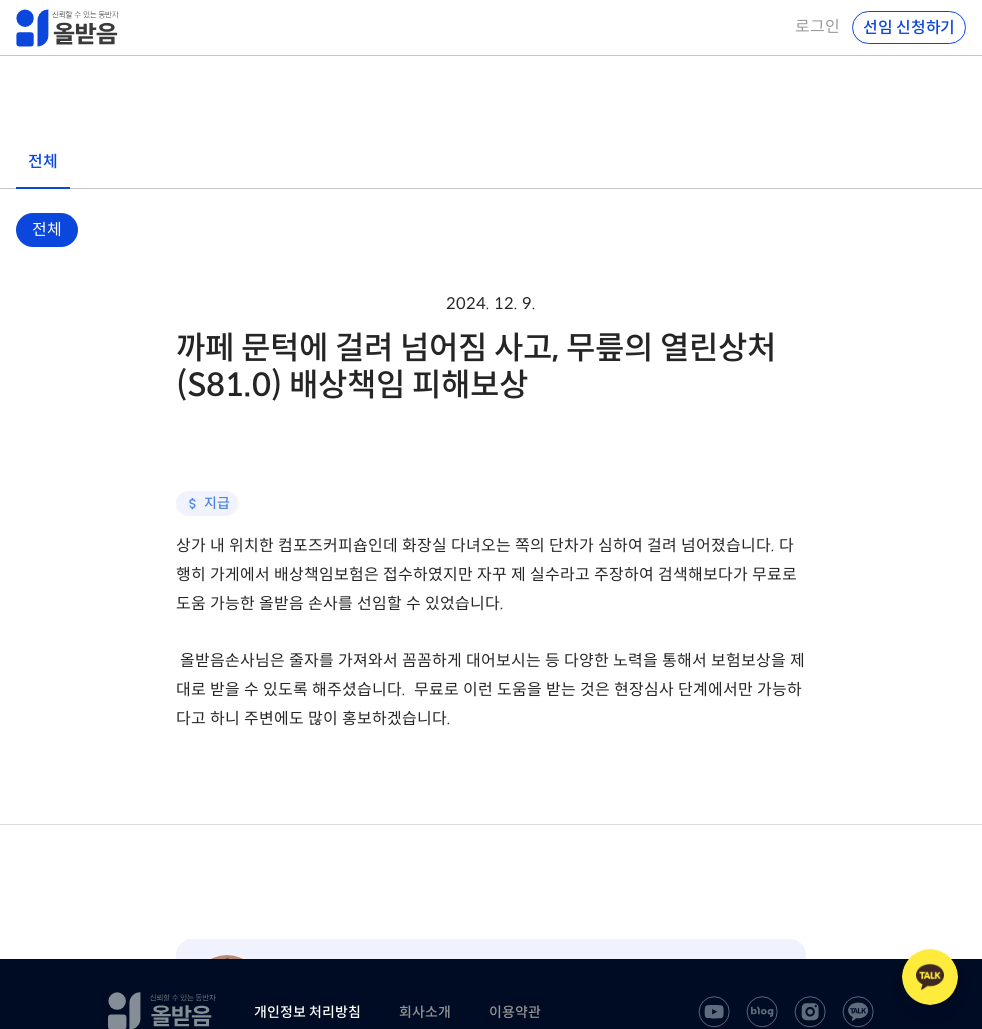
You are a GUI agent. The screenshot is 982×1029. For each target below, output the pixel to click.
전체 (47, 229)
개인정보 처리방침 (307, 1012)
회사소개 (425, 1012)
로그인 (817, 27)
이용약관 (515, 1012)
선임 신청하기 (909, 27)
